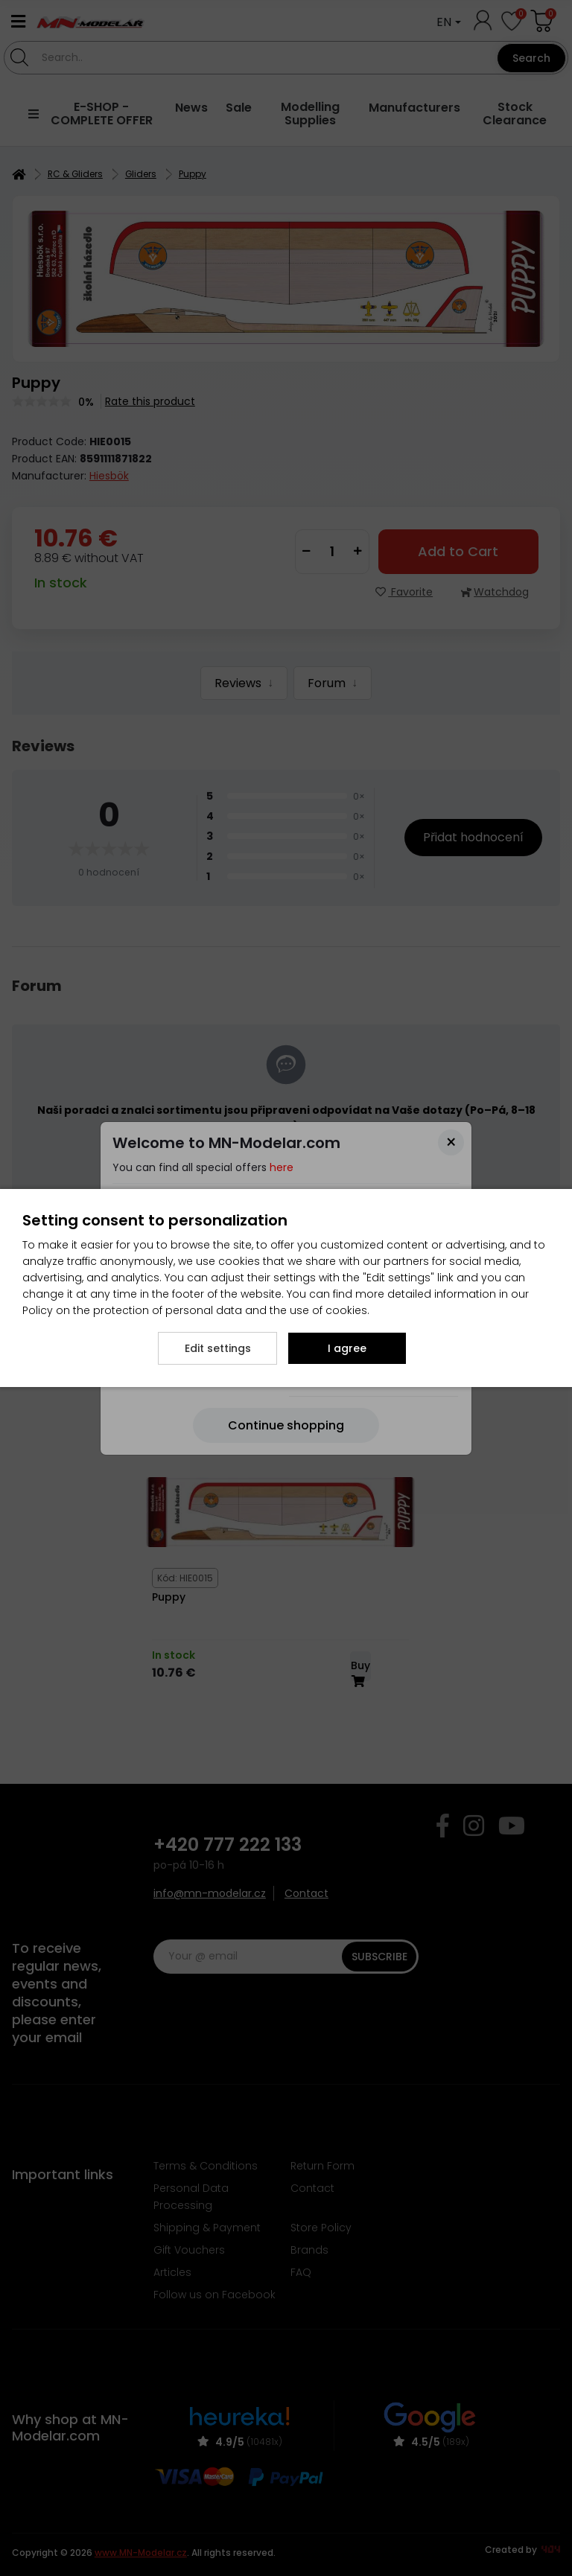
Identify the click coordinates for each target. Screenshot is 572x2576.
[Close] (451, 1142)
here (281, 1167)
